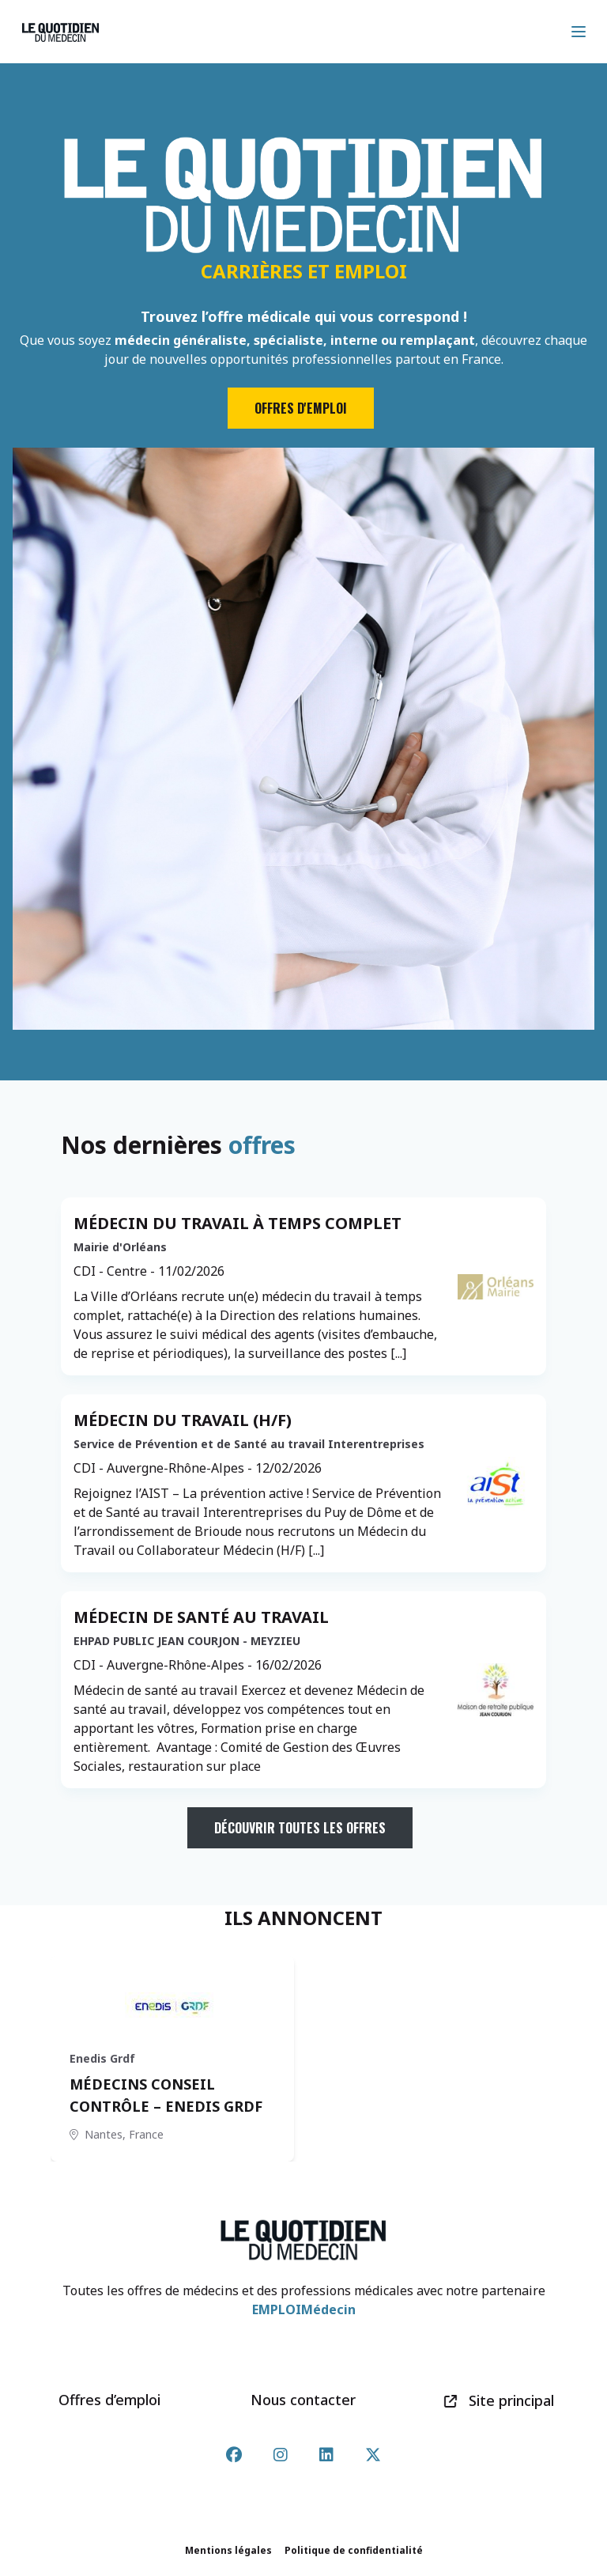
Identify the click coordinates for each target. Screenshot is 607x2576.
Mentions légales (228, 2550)
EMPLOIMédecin (304, 2309)
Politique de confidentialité (354, 2550)
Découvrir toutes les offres (300, 1827)
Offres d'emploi (300, 408)
